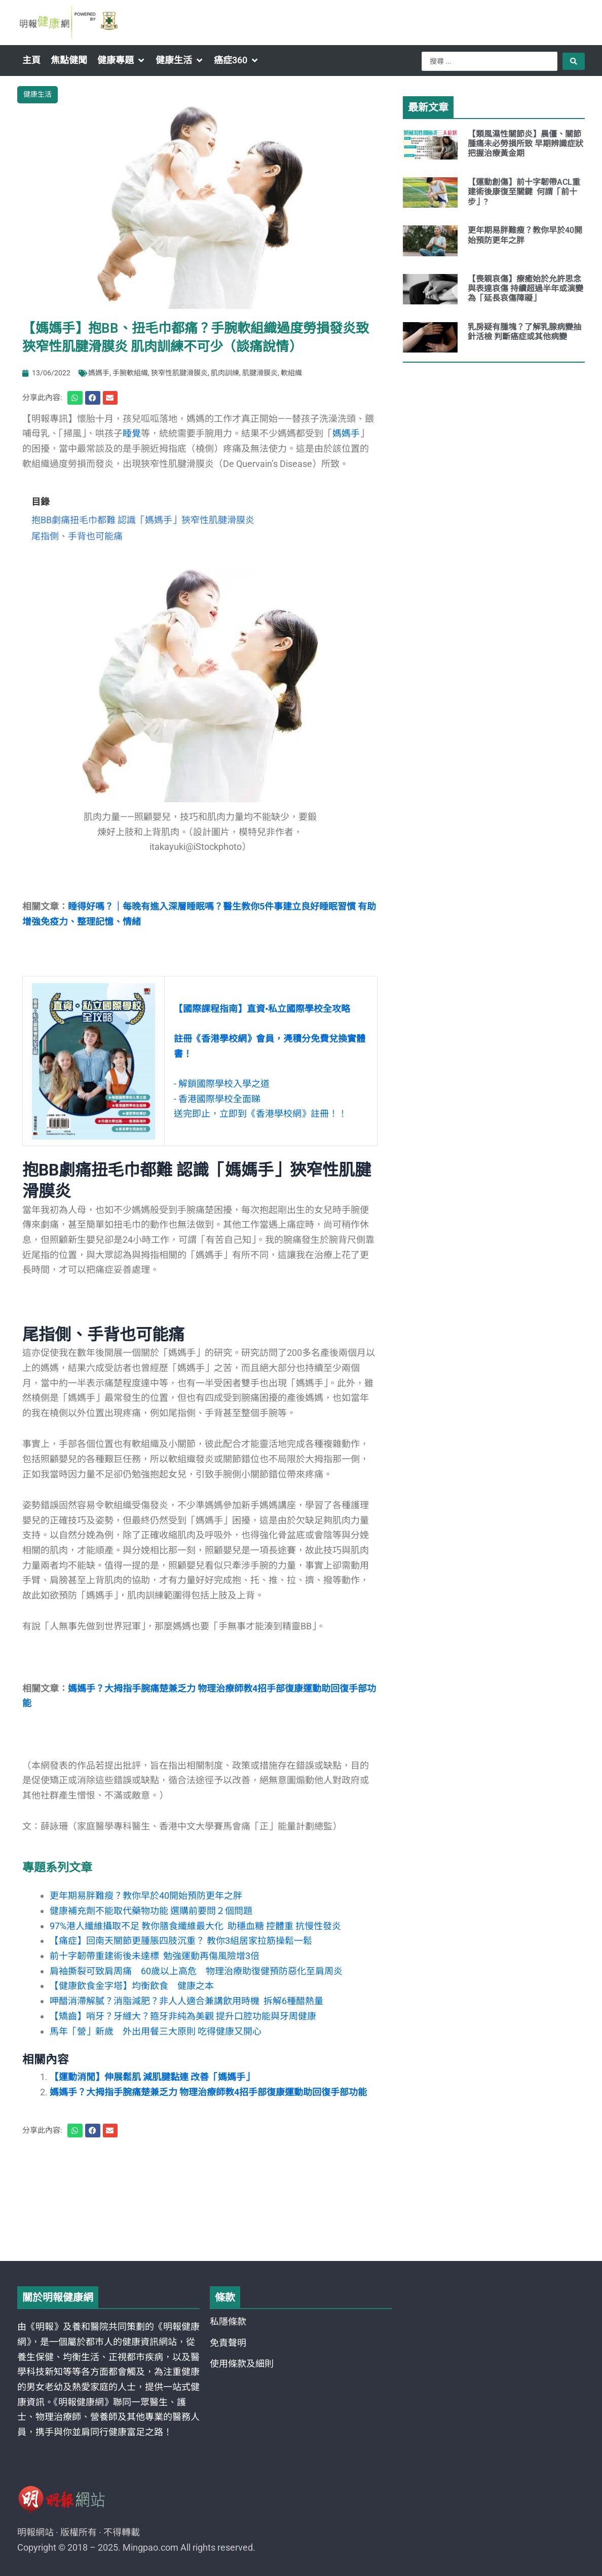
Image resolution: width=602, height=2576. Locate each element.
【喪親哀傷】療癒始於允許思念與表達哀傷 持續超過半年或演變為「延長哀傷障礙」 (525, 288)
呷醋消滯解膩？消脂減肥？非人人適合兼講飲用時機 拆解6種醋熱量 (186, 2001)
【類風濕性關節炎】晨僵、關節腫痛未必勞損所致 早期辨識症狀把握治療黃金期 (525, 143)
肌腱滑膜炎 (260, 373)
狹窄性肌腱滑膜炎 (179, 373)
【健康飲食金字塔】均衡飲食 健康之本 (132, 1985)
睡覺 (132, 433)
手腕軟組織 (130, 373)
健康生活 (37, 94)
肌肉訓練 (225, 373)
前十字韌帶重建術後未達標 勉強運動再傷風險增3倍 (154, 1955)
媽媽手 (98, 373)
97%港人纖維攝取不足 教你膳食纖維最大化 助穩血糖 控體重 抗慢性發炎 (195, 1926)
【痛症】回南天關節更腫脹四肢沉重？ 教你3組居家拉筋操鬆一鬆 (181, 1940)
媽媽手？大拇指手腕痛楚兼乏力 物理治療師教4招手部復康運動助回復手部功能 (208, 2092)
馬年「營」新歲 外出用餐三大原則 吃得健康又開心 (155, 2031)
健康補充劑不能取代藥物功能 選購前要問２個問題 (151, 1910)
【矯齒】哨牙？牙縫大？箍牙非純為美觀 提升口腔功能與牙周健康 (183, 2016)
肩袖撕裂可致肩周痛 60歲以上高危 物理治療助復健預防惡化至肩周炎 (196, 1971)
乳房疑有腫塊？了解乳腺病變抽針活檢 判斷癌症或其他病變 (524, 331)
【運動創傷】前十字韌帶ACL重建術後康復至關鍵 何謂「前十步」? (524, 191)
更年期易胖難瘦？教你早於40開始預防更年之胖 (146, 1895)
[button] (121, 60)
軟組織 (291, 373)
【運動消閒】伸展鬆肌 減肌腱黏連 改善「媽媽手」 (152, 2077)
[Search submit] (573, 61)
